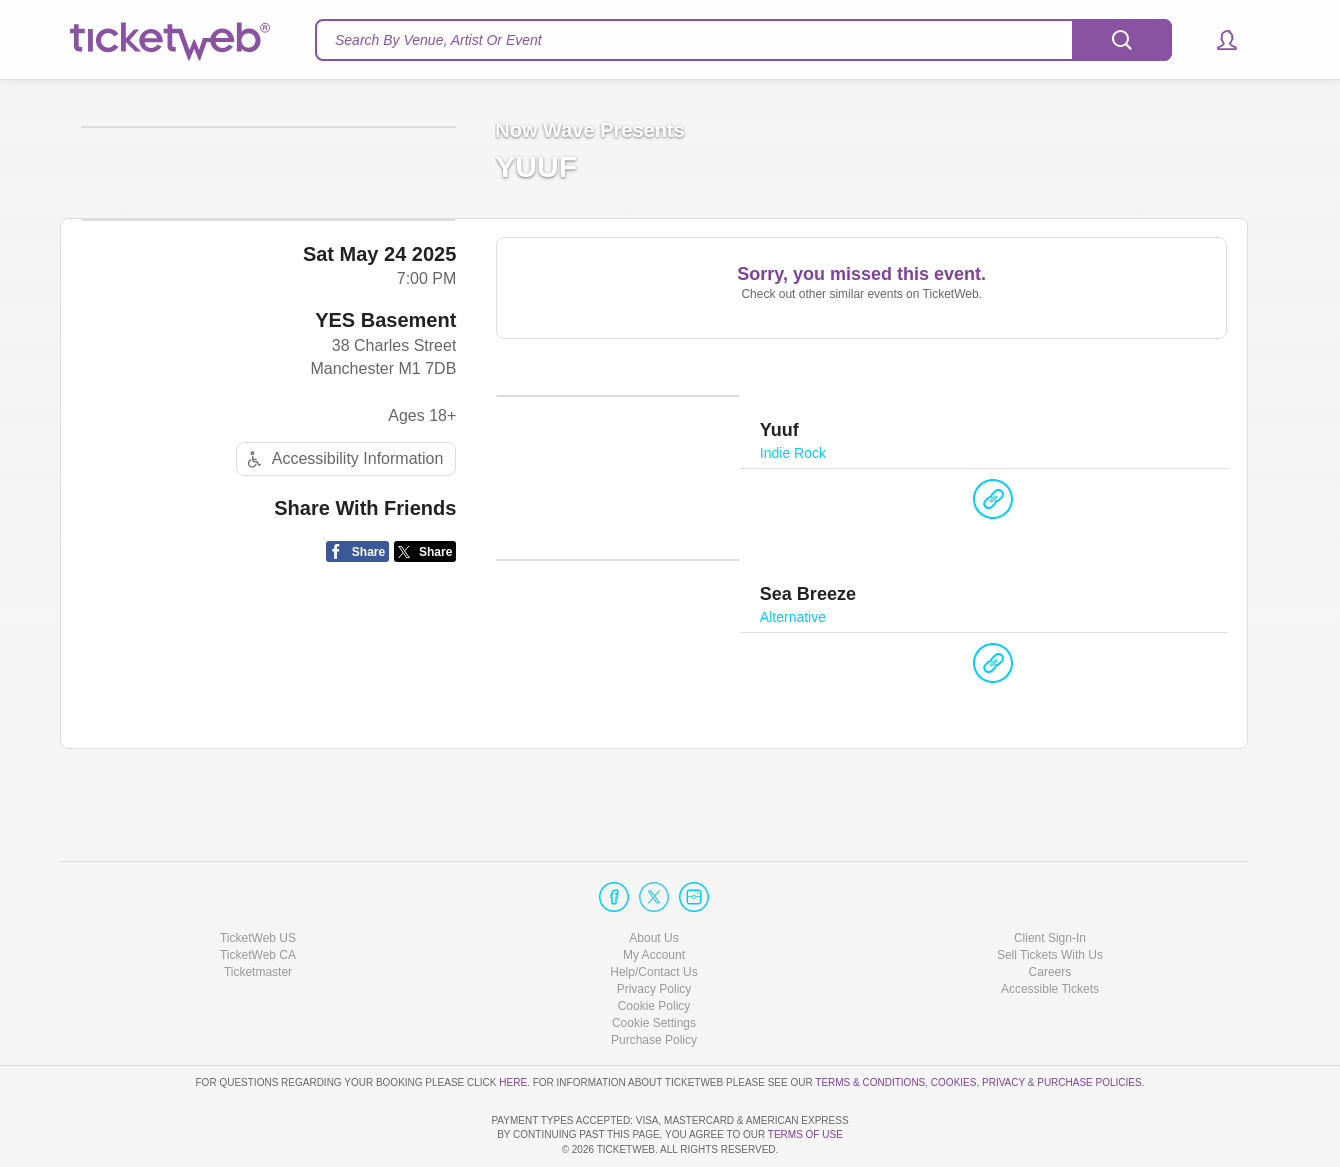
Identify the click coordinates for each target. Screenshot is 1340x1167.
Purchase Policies (1089, 1024)
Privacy (1003, 1024)
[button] (1217, 40)
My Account (654, 898)
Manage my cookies (654, 966)
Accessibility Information (343, 614)
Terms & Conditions (870, 1024)
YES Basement (385, 476)
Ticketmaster (258, 915)
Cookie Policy (654, 949)
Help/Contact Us (653, 915)
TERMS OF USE (805, 1134)
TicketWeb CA (258, 898)
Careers (1050, 915)
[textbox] (743, 40)
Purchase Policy (654, 983)
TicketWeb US (258, 880)
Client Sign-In (1050, 880)
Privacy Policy (654, 932)
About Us (653, 880)
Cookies (954, 1024)
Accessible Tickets (1050, 932)
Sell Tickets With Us (1050, 898)
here (513, 1024)
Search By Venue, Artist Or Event (438, 40)
